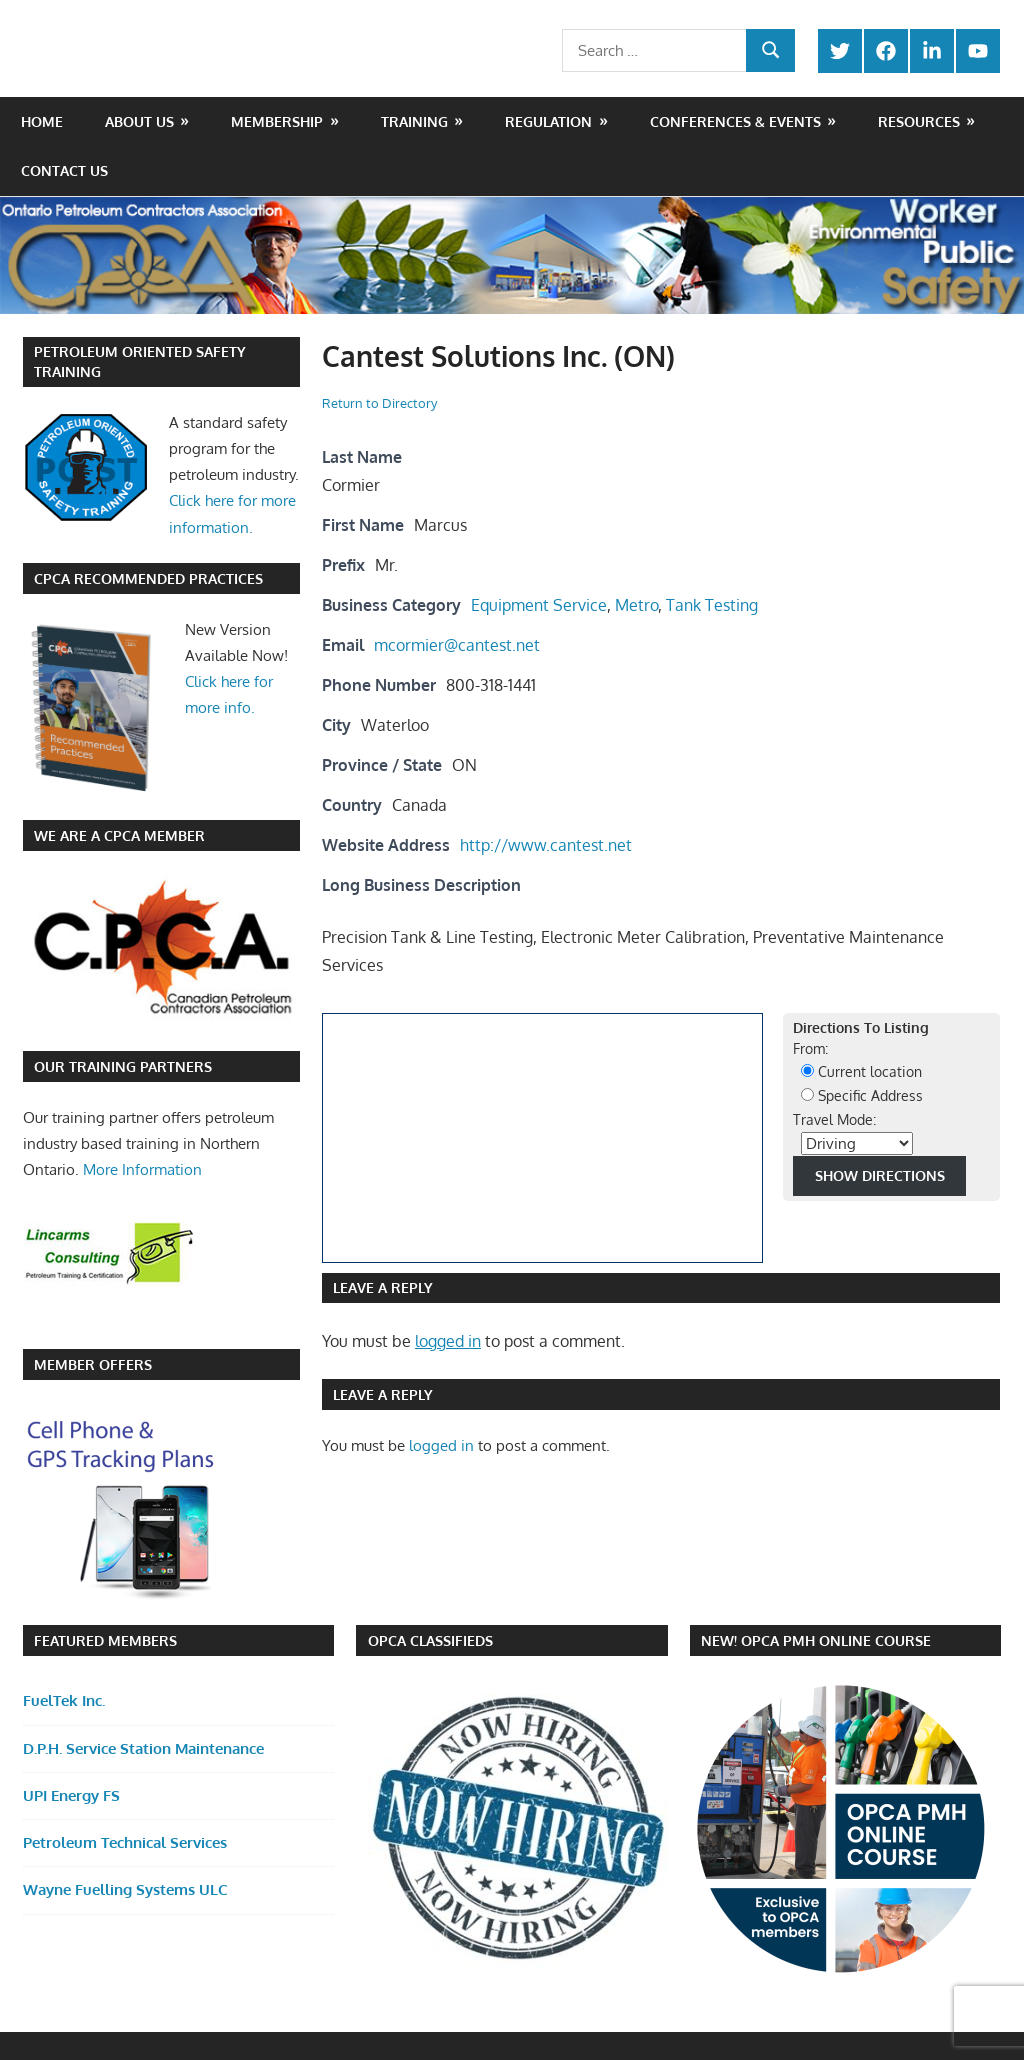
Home (42, 121)
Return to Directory (379, 403)
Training (414, 121)
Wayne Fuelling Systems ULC (125, 1889)
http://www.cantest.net (546, 845)
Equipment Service (539, 605)
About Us (139, 121)
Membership (277, 121)
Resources (919, 121)
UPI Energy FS (71, 1795)
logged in (448, 1341)
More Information (142, 1169)
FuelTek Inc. (64, 1700)
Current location (861, 1071)
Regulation (548, 121)
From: (810, 1048)
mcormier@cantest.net (457, 645)
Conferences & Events (735, 121)
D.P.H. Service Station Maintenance (143, 1748)
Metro (636, 605)
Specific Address (862, 1095)
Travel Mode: (834, 1119)
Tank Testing (712, 605)
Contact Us (64, 170)
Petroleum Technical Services (125, 1842)
